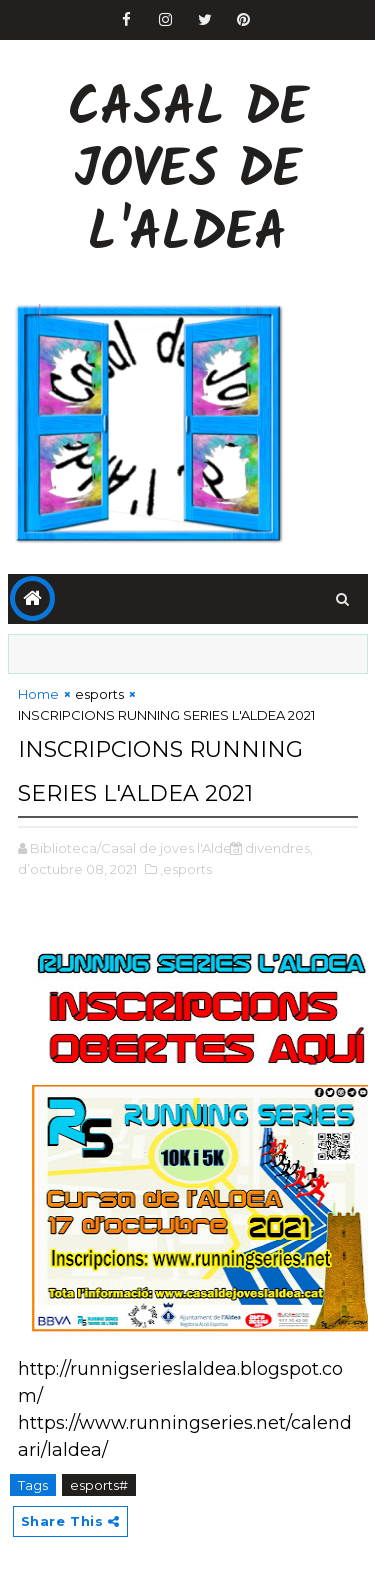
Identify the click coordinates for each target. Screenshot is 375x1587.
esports (99, 694)
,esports (186, 869)
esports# (99, 1485)
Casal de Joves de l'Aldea (188, 173)
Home (38, 694)
